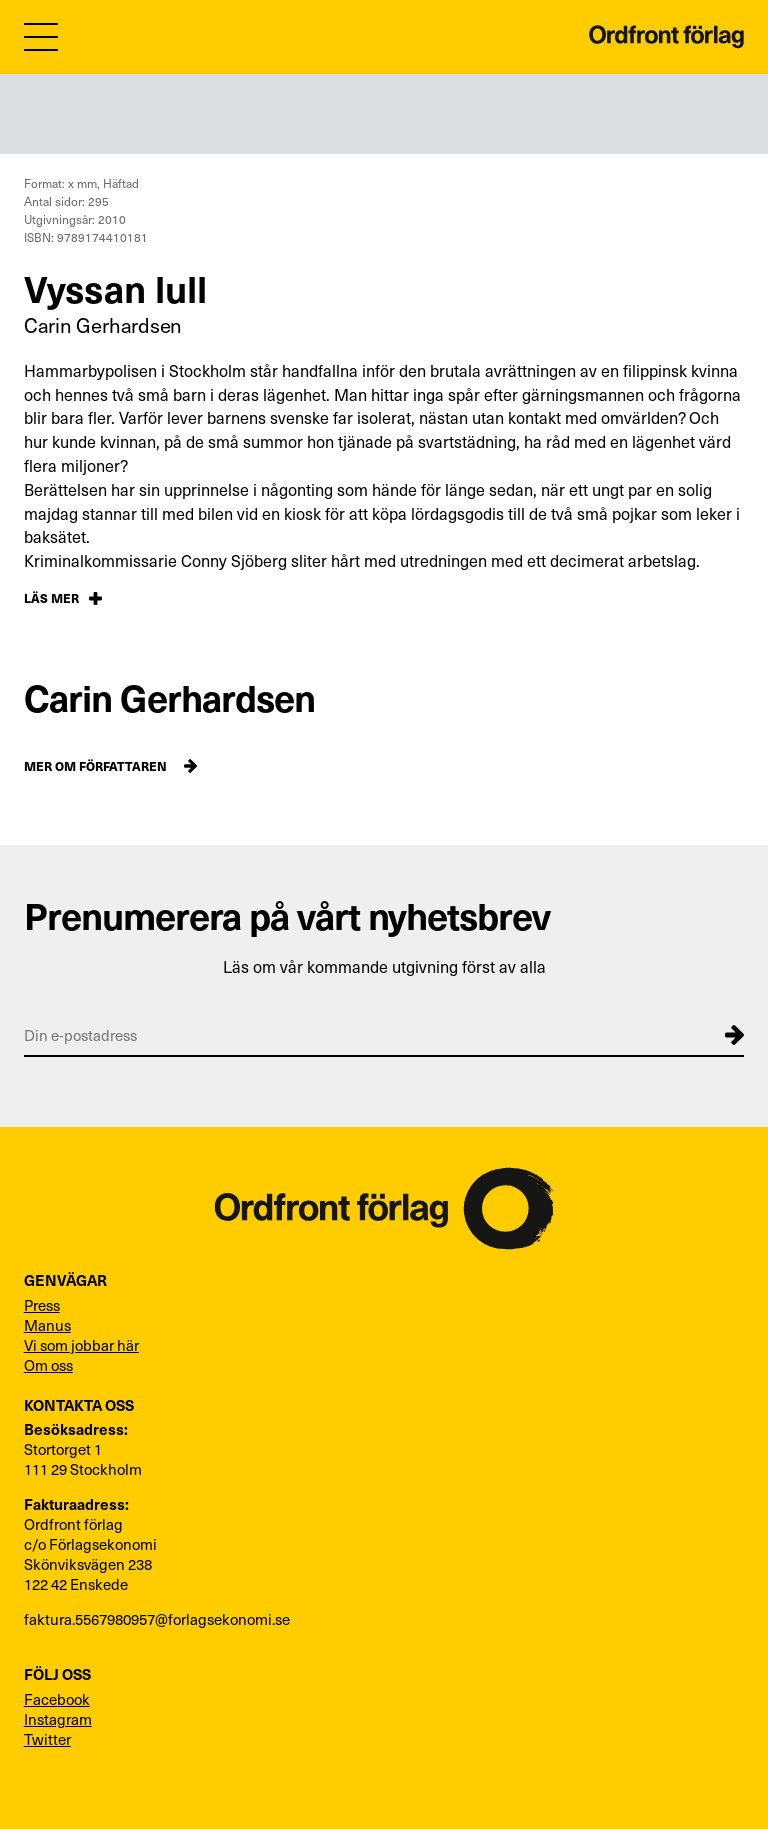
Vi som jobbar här (81, 1345)
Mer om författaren (95, 765)
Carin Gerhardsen (103, 325)
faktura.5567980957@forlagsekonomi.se (157, 1619)
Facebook (57, 1699)
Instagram (58, 1719)
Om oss (48, 1365)
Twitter (47, 1739)
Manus (47, 1325)
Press (42, 1305)
